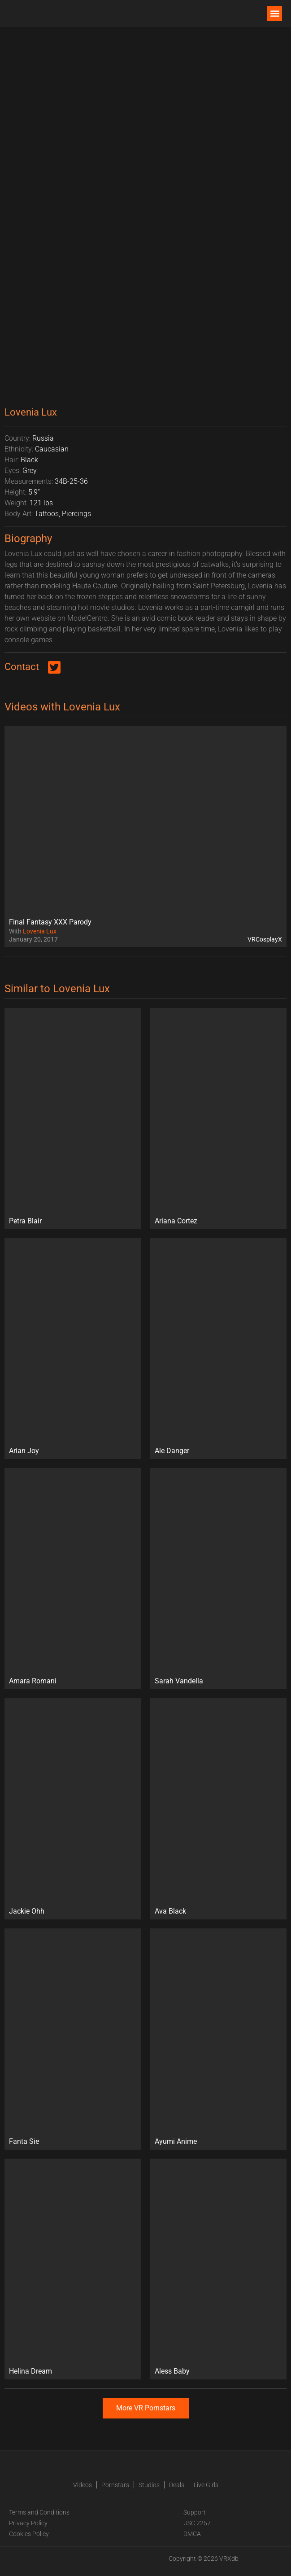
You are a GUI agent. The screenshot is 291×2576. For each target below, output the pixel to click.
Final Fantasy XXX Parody (50, 922)
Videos (82, 2484)
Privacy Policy (28, 2523)
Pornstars (115, 2484)
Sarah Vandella (179, 1681)
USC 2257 (197, 2523)
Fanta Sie (24, 2141)
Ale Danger (172, 1450)
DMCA (192, 2533)
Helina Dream (30, 2371)
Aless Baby (172, 2371)
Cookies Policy (29, 2533)
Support (194, 2512)
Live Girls (206, 2484)
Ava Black (170, 1911)
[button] (274, 13)
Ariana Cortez (176, 1221)
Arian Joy (24, 1450)
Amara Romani (32, 1681)
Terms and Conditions (39, 2512)
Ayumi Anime (176, 2141)
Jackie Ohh (26, 1911)
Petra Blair (25, 1221)
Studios (149, 2484)
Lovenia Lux (39, 931)
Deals (176, 2484)
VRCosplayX (265, 939)
